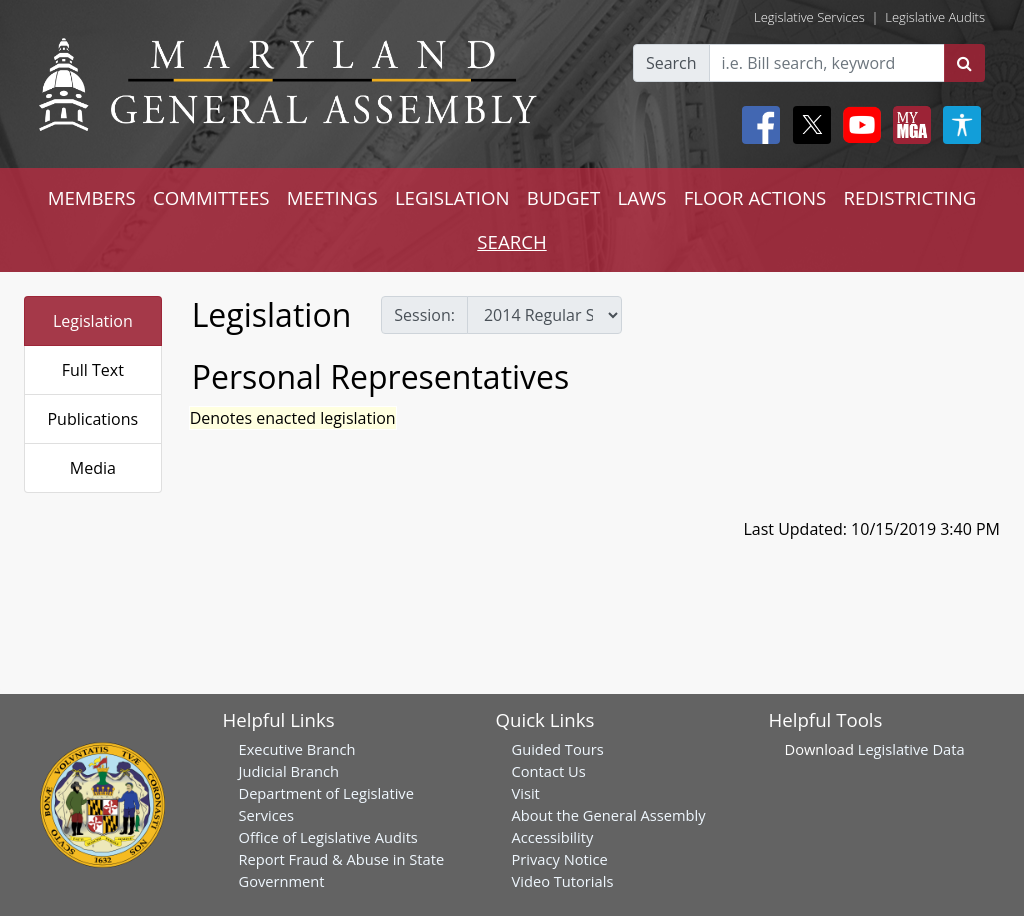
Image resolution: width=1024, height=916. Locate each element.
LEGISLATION (452, 197)
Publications (92, 419)
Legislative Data (911, 749)
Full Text (93, 370)
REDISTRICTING (910, 197)
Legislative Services (809, 17)
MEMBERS (92, 197)
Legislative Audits (935, 17)
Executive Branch (297, 749)
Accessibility (553, 837)
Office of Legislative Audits (328, 837)
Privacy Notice (560, 859)
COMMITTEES (211, 197)
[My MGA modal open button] (908, 125)
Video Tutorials (563, 881)
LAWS (641, 197)
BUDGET (563, 197)
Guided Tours (558, 749)
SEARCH (511, 241)
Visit (526, 793)
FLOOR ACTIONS (755, 197)
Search (671, 63)
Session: (424, 315)
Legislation (93, 321)
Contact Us (549, 771)
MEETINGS (332, 197)
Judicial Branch (289, 771)
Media (93, 468)
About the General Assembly (609, 815)
